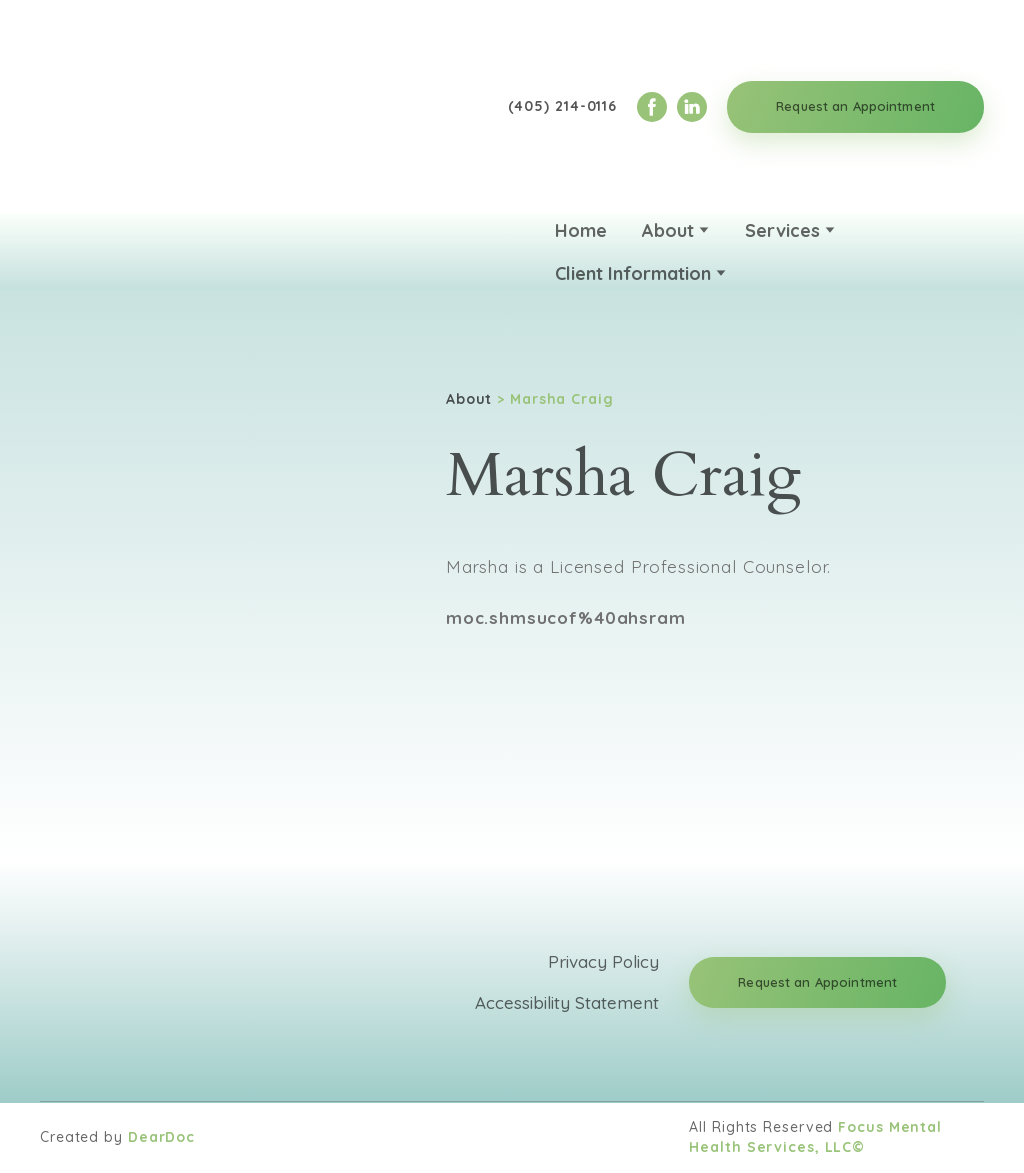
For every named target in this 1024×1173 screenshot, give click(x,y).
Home (581, 230)
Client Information (633, 273)
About (668, 230)
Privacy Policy (603, 961)
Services (782, 230)
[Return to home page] (145, 107)
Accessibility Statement (567, 1002)
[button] (652, 107)
